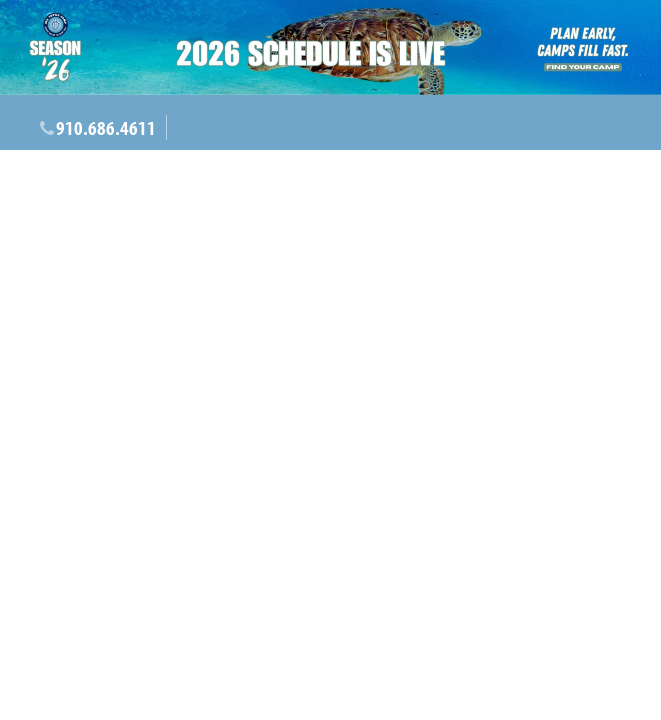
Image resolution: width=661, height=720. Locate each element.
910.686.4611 (106, 127)
